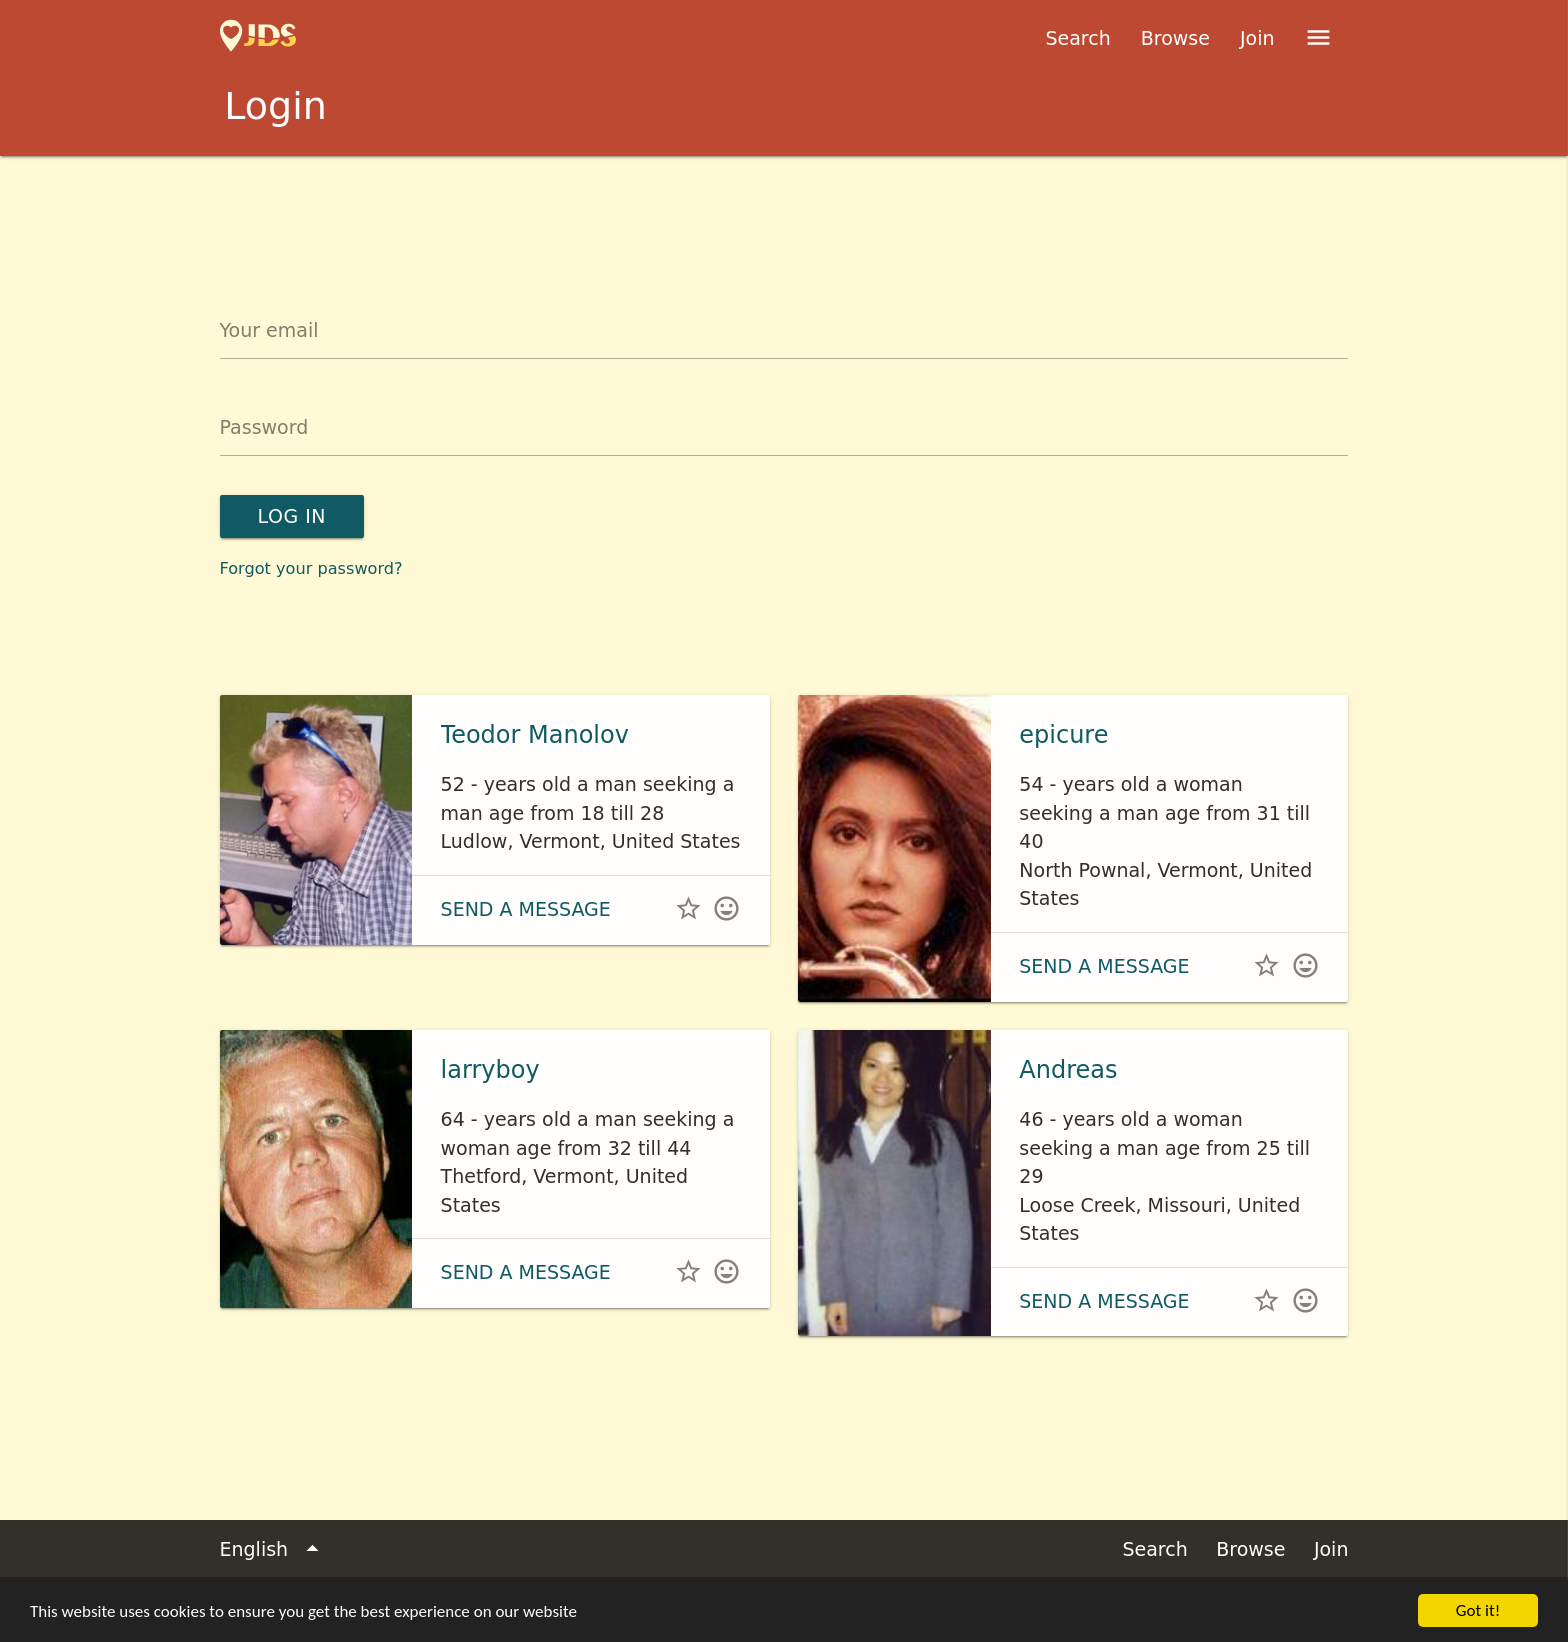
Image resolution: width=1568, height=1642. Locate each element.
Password (264, 427)
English (273, 1549)
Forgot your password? (311, 568)
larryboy (490, 1070)
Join (1257, 38)
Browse (1175, 38)
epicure (1063, 735)
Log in (292, 516)
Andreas (1068, 1070)
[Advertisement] (784, 211)
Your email (269, 330)
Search (1077, 38)
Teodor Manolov (535, 735)
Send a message (526, 909)
